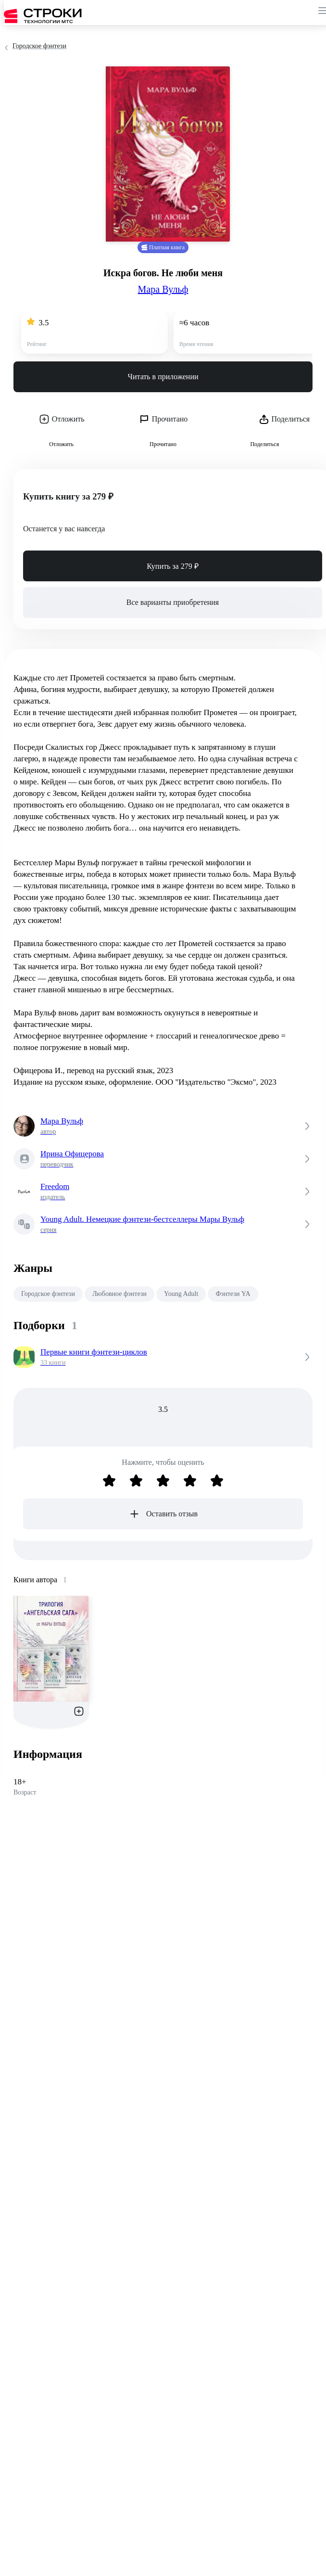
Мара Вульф (163, 289)
